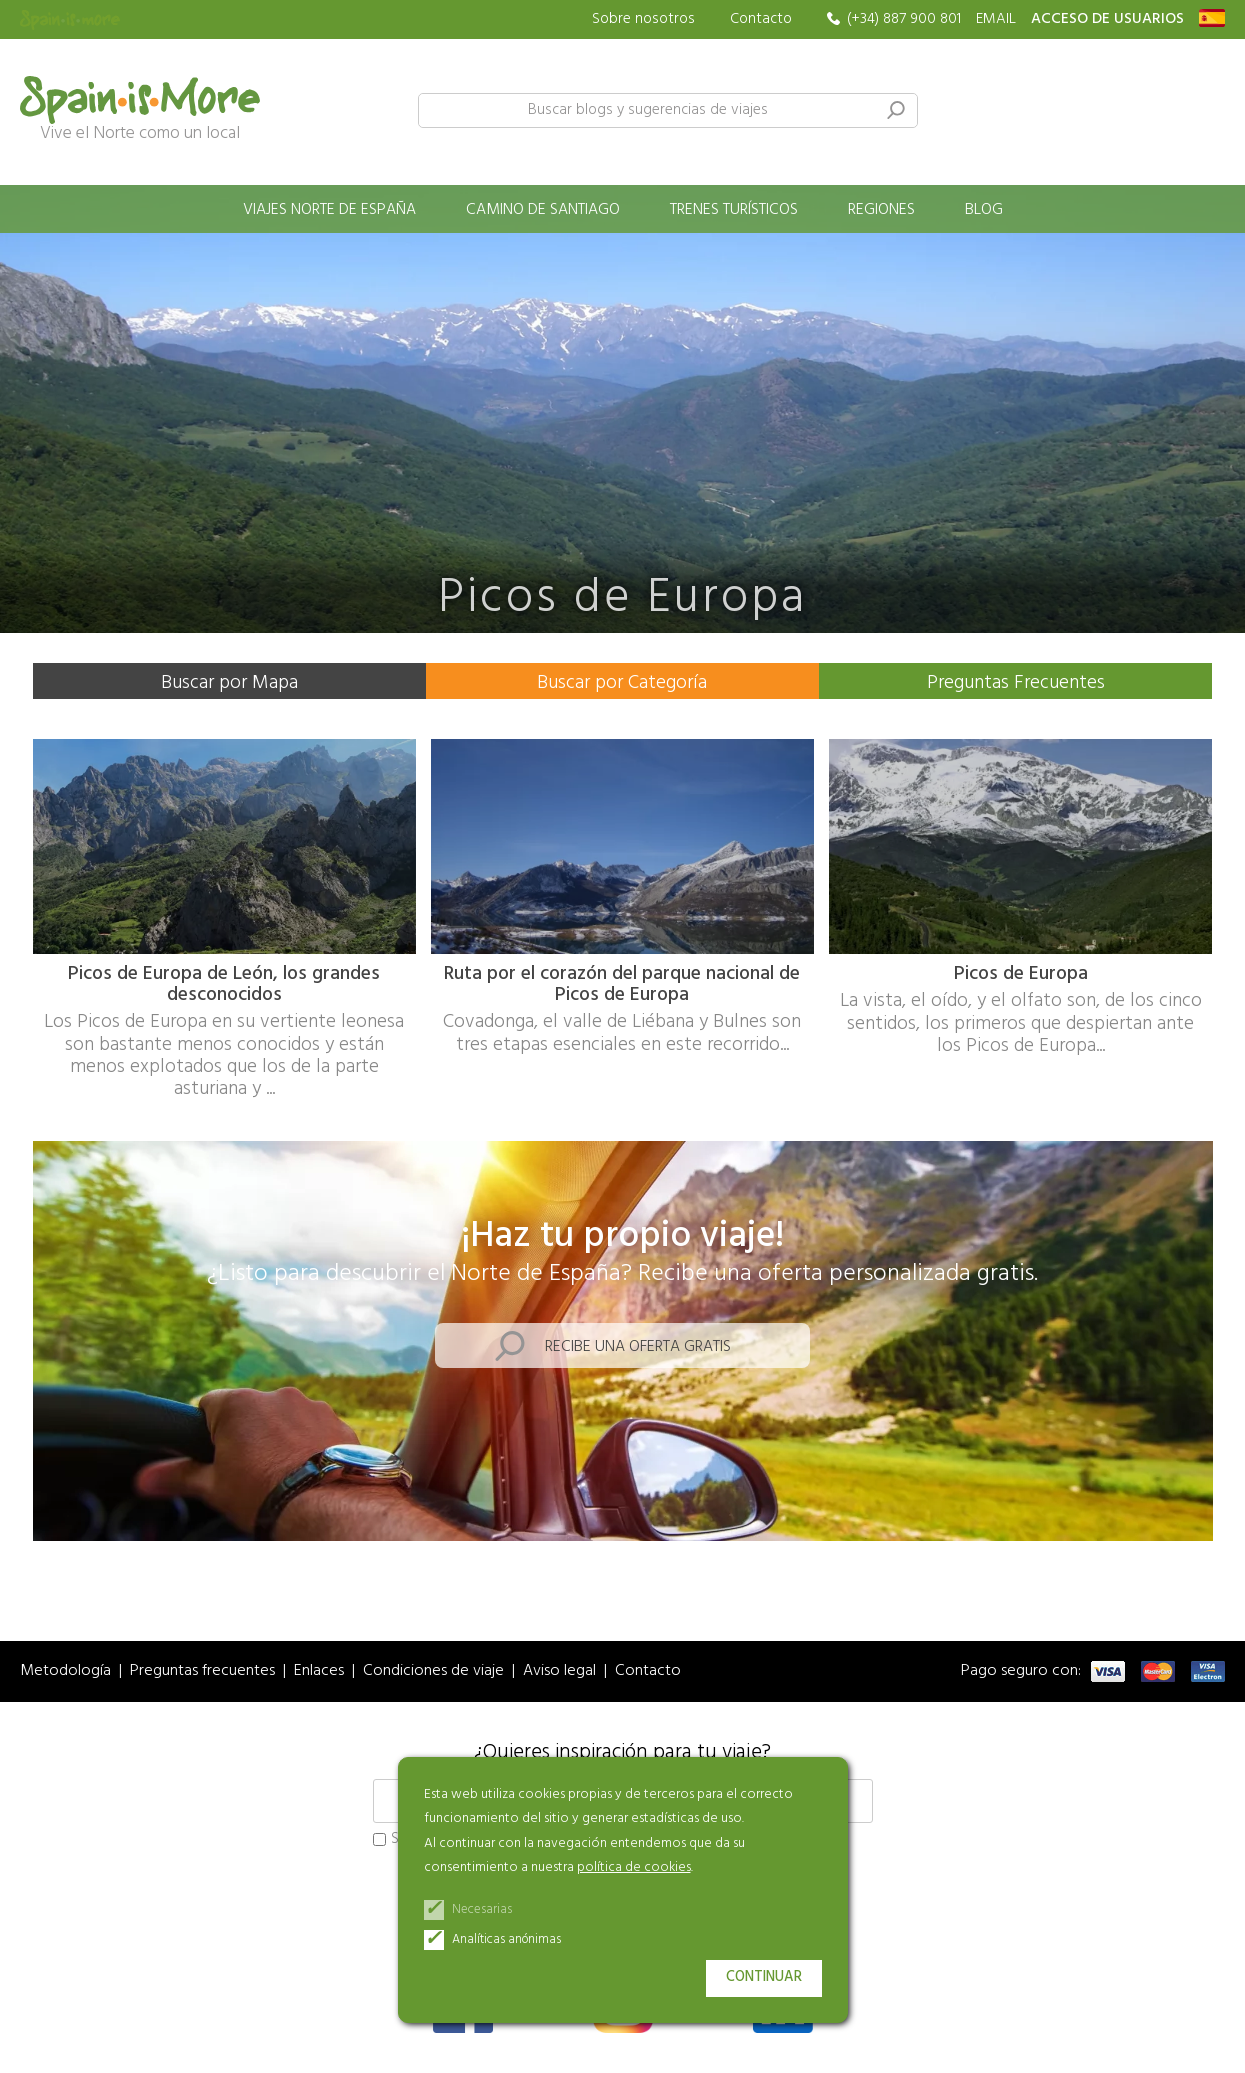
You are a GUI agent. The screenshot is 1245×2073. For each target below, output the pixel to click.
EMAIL (996, 19)
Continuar (764, 1977)
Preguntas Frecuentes (1016, 683)
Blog (984, 210)
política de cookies (634, 1867)
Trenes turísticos (734, 210)
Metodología (65, 1671)
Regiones (881, 210)
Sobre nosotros (643, 19)
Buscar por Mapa (229, 683)
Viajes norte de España (329, 210)
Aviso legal (559, 1671)
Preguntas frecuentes (202, 1671)
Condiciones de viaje (433, 1671)
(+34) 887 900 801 (904, 19)
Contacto (761, 19)
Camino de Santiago (543, 210)
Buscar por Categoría (622, 683)
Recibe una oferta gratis (638, 1347)
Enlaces (319, 1671)
